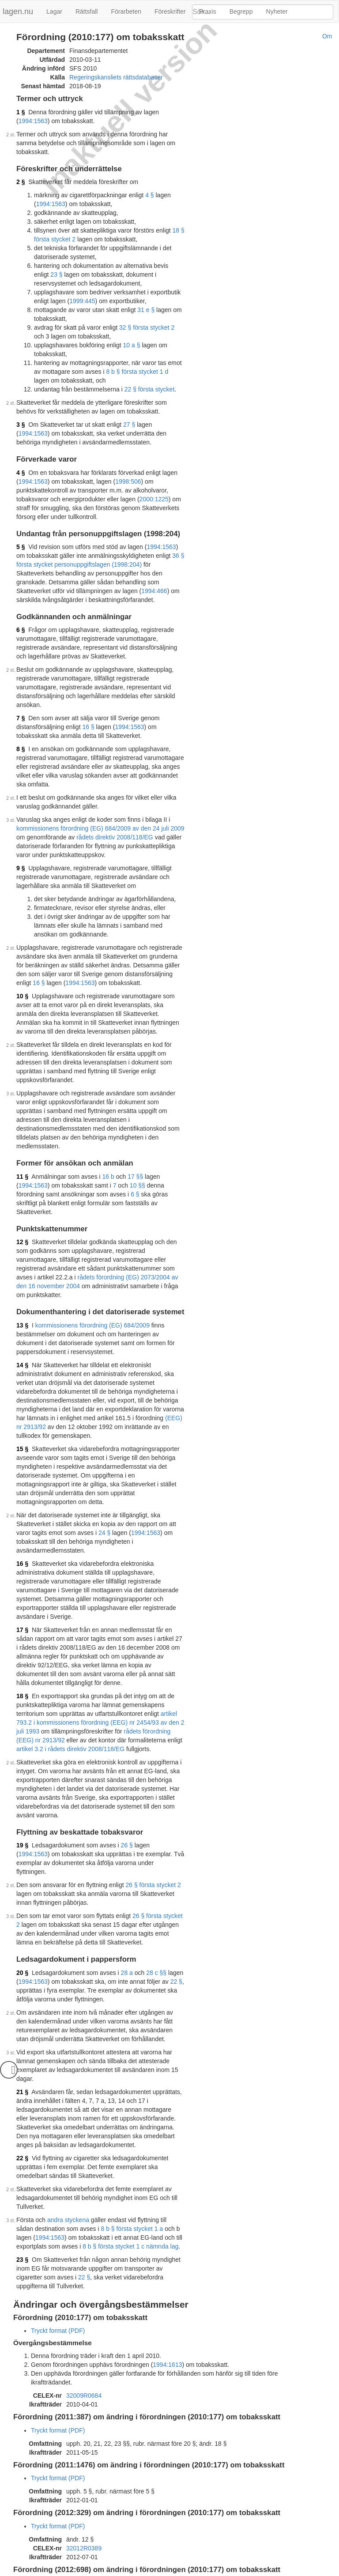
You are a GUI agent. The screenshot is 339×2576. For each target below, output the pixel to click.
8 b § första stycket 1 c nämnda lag (99, 2122)
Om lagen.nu (85, 2571)
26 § (127, 1739)
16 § (88, 709)
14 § (22, 1303)
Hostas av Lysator (246, 2571)
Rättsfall (86, 11)
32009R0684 (84, 2254)
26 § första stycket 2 (153, 1770)
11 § (22, 1132)
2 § (20, 173)
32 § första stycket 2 (146, 318)
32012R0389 (84, 2407)
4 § (149, 186)
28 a (127, 1857)
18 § (22, 1590)
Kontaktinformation (191, 2571)
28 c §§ (156, 1857)
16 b (108, 1132)
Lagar (54, 11)
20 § (22, 1857)
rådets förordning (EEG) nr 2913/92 (147, 1625)
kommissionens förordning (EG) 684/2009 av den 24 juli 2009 (100, 801)
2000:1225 (154, 490)
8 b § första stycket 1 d (129, 362)
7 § (20, 700)
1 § (20, 112)
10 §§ (102, 1141)
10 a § (131, 336)
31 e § (145, 301)
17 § (22, 1532)
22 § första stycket (149, 380)
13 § (22, 1263)
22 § (176, 1866)
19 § (22, 1739)
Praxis (207, 11)
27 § (129, 415)
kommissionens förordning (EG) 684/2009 (92, 1263)
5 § (20, 538)
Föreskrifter (170, 11)
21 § (22, 1968)
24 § (57, 1453)
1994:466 (56, 582)
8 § (20, 731)
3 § (20, 415)
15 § (22, 1378)
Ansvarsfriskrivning (134, 2571)
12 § (22, 1188)
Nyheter (277, 11)
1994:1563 (177, 112)
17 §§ (135, 1132)
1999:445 (66, 292)
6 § (20, 620)
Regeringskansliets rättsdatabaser (116, 77)
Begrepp (241, 11)
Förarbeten (126, 11)
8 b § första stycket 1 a (113, 2105)
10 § (22, 969)
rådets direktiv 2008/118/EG (104, 810)
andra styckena (68, 2096)
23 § (22, 2136)
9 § (20, 841)
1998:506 (128, 472)
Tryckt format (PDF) (58, 2198)
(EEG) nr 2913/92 (90, 1356)
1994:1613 (167, 2232)
